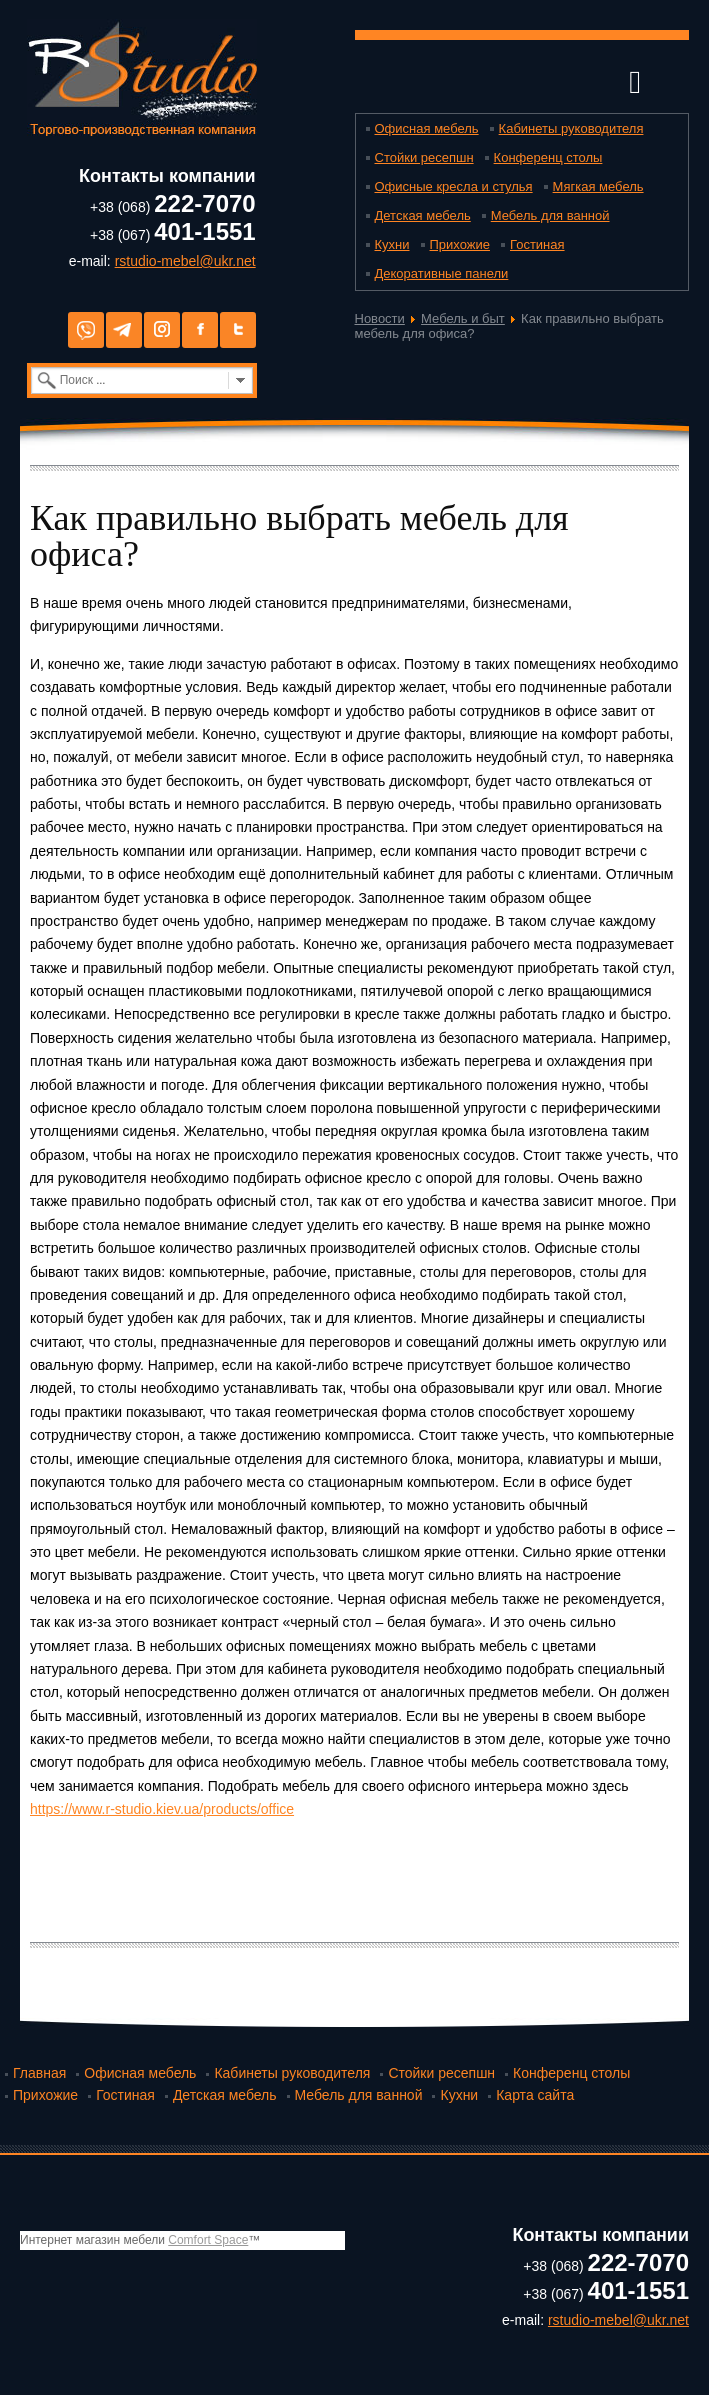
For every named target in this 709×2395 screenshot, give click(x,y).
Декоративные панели (442, 273)
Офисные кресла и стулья (454, 186)
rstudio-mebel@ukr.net (185, 261)
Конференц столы (548, 157)
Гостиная (537, 244)
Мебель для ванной (550, 215)
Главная (39, 2073)
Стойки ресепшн (424, 157)
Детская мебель (423, 215)
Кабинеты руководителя (571, 128)
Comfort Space (208, 2240)
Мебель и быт (463, 318)
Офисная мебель (427, 128)
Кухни (392, 244)
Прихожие (460, 244)
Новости (380, 318)
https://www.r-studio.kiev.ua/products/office (162, 1809)
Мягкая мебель (598, 186)
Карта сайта (535, 2095)
